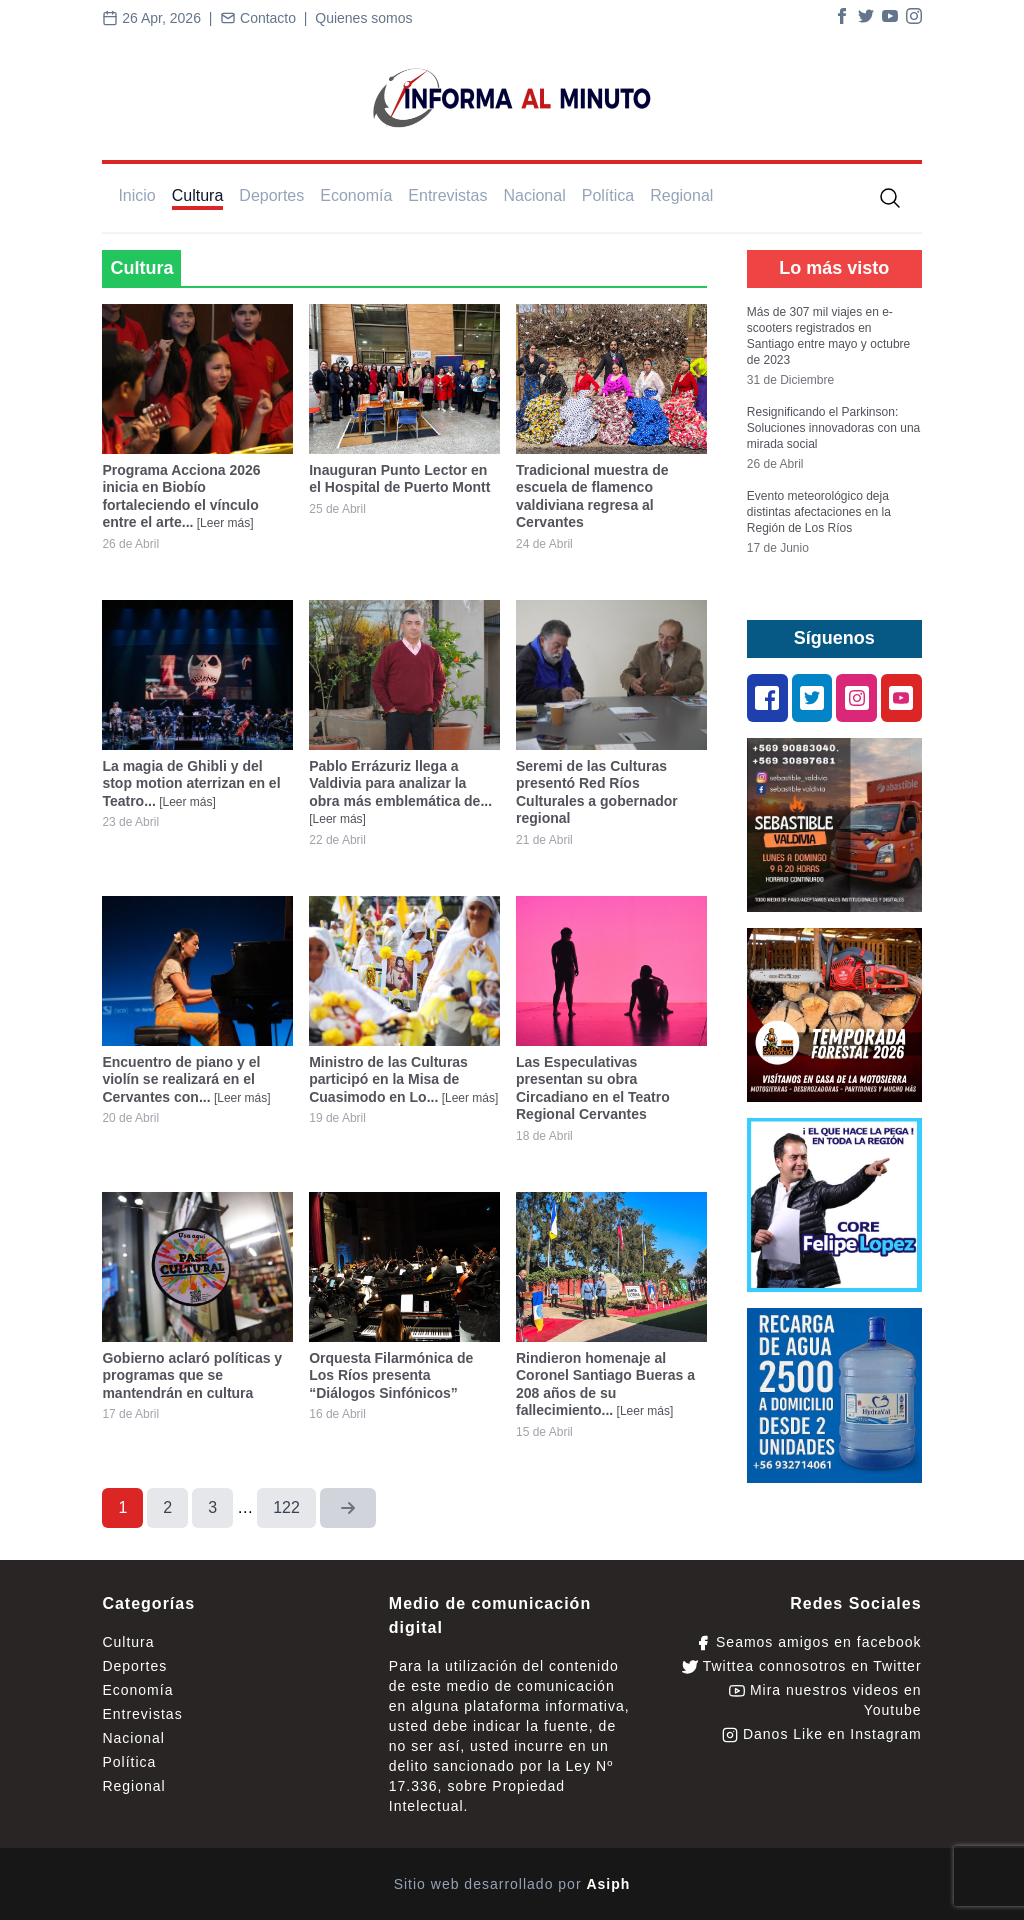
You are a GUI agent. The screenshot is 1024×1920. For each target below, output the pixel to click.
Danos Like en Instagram (822, 1734)
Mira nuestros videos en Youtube (825, 1700)
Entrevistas (447, 195)
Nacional (534, 195)
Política (608, 195)
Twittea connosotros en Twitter (801, 1666)
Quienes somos (363, 18)
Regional (681, 195)
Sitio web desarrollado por (512, 1884)
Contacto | (267, 18)
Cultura (198, 195)
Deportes (271, 195)
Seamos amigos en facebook (808, 1642)
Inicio (136, 195)
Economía (356, 195)
